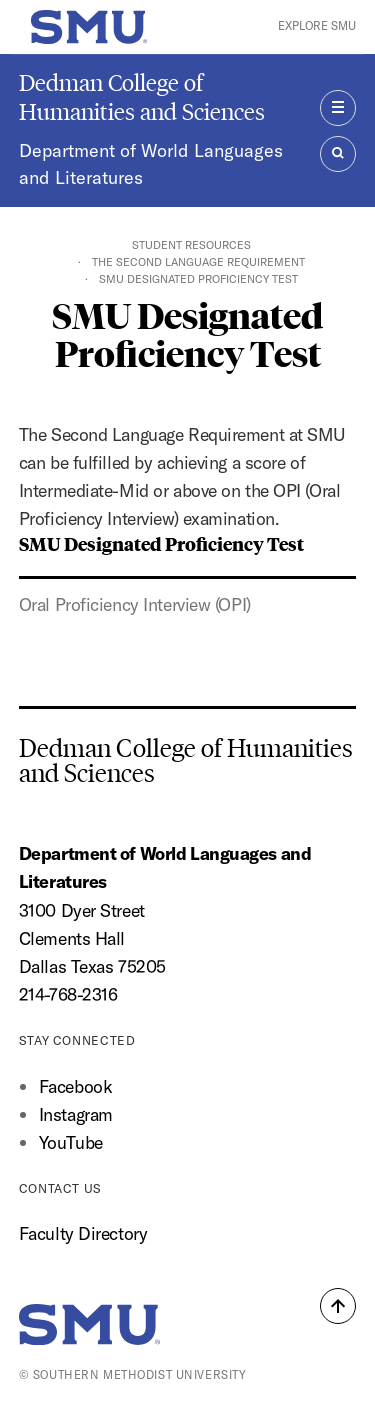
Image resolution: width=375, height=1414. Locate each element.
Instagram (76, 1114)
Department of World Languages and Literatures (151, 164)
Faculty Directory (83, 1233)
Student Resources (191, 245)
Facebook (75, 1086)
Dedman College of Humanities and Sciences (142, 97)
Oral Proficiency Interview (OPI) (135, 604)
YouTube (71, 1142)
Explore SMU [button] (317, 26)
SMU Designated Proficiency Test (161, 543)
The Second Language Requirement (198, 262)
